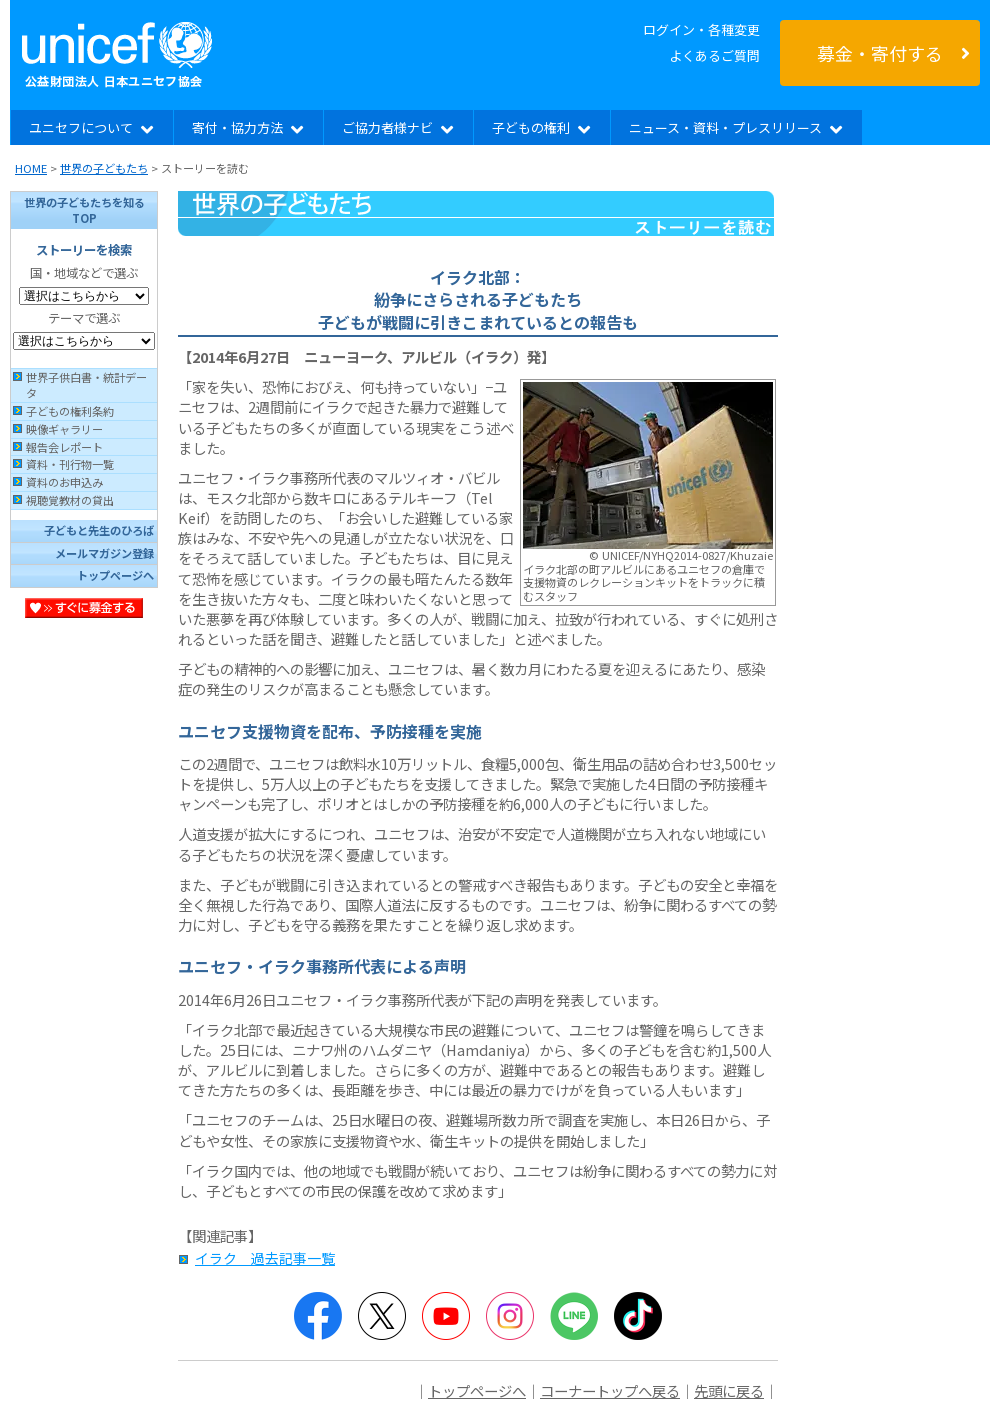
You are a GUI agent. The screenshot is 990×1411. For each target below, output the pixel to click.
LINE (574, 1316)
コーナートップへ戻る (610, 1390)
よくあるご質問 (714, 55)
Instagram (510, 1316)
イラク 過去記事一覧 (265, 1258)
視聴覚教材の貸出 (70, 500)
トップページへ (115, 575)
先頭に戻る (729, 1390)
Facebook (318, 1316)
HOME (31, 168)
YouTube (446, 1316)
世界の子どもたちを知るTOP (84, 210)
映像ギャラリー (64, 429)
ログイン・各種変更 (701, 29)
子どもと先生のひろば (99, 530)
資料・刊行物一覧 (70, 464)
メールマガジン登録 (104, 553)
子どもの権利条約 (70, 411)
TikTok (638, 1316)
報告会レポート (64, 447)
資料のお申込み (64, 482)
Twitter (382, 1316)
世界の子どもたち (104, 168)
